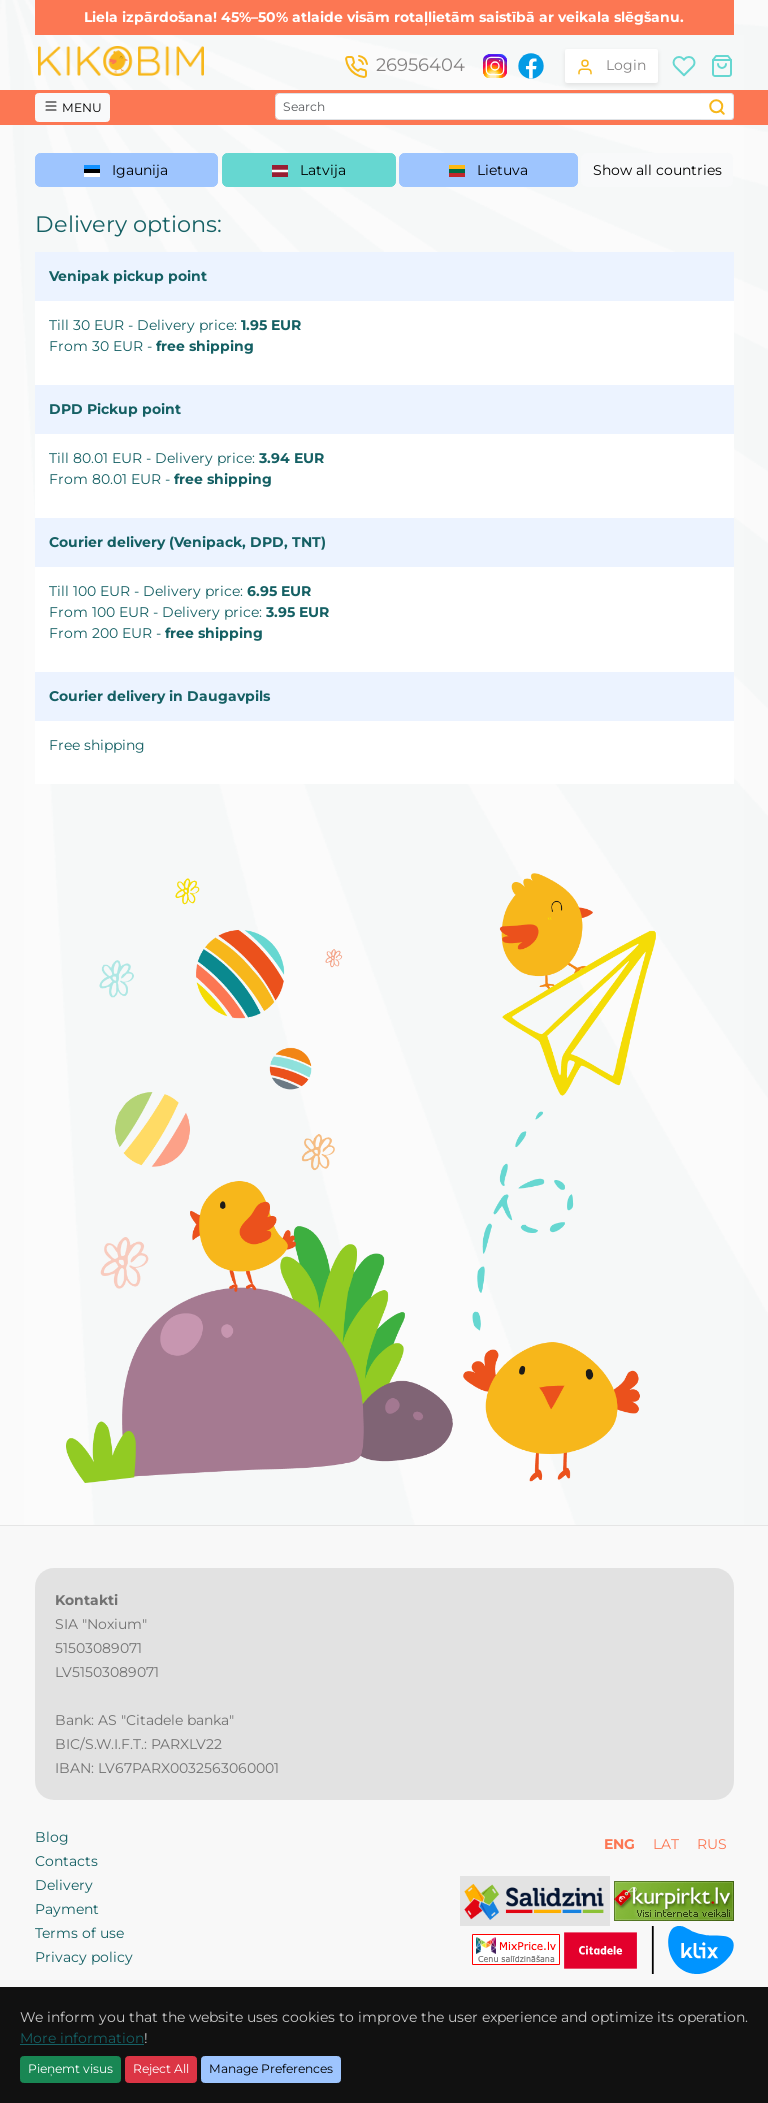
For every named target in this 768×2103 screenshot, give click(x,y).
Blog (52, 1837)
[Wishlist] (684, 64)
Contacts (66, 1861)
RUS (712, 1844)
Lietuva (488, 170)
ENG (621, 1844)
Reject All (161, 2068)
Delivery (64, 1885)
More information (82, 2038)
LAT (668, 1844)
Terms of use (79, 1933)
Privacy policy (84, 1957)
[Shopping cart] (722, 64)
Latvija (309, 170)
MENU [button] (72, 106)
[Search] (717, 106)
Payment (67, 1909)
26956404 (420, 65)
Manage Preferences (271, 2068)
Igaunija (126, 170)
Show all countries (657, 170)
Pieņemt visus (70, 2068)
